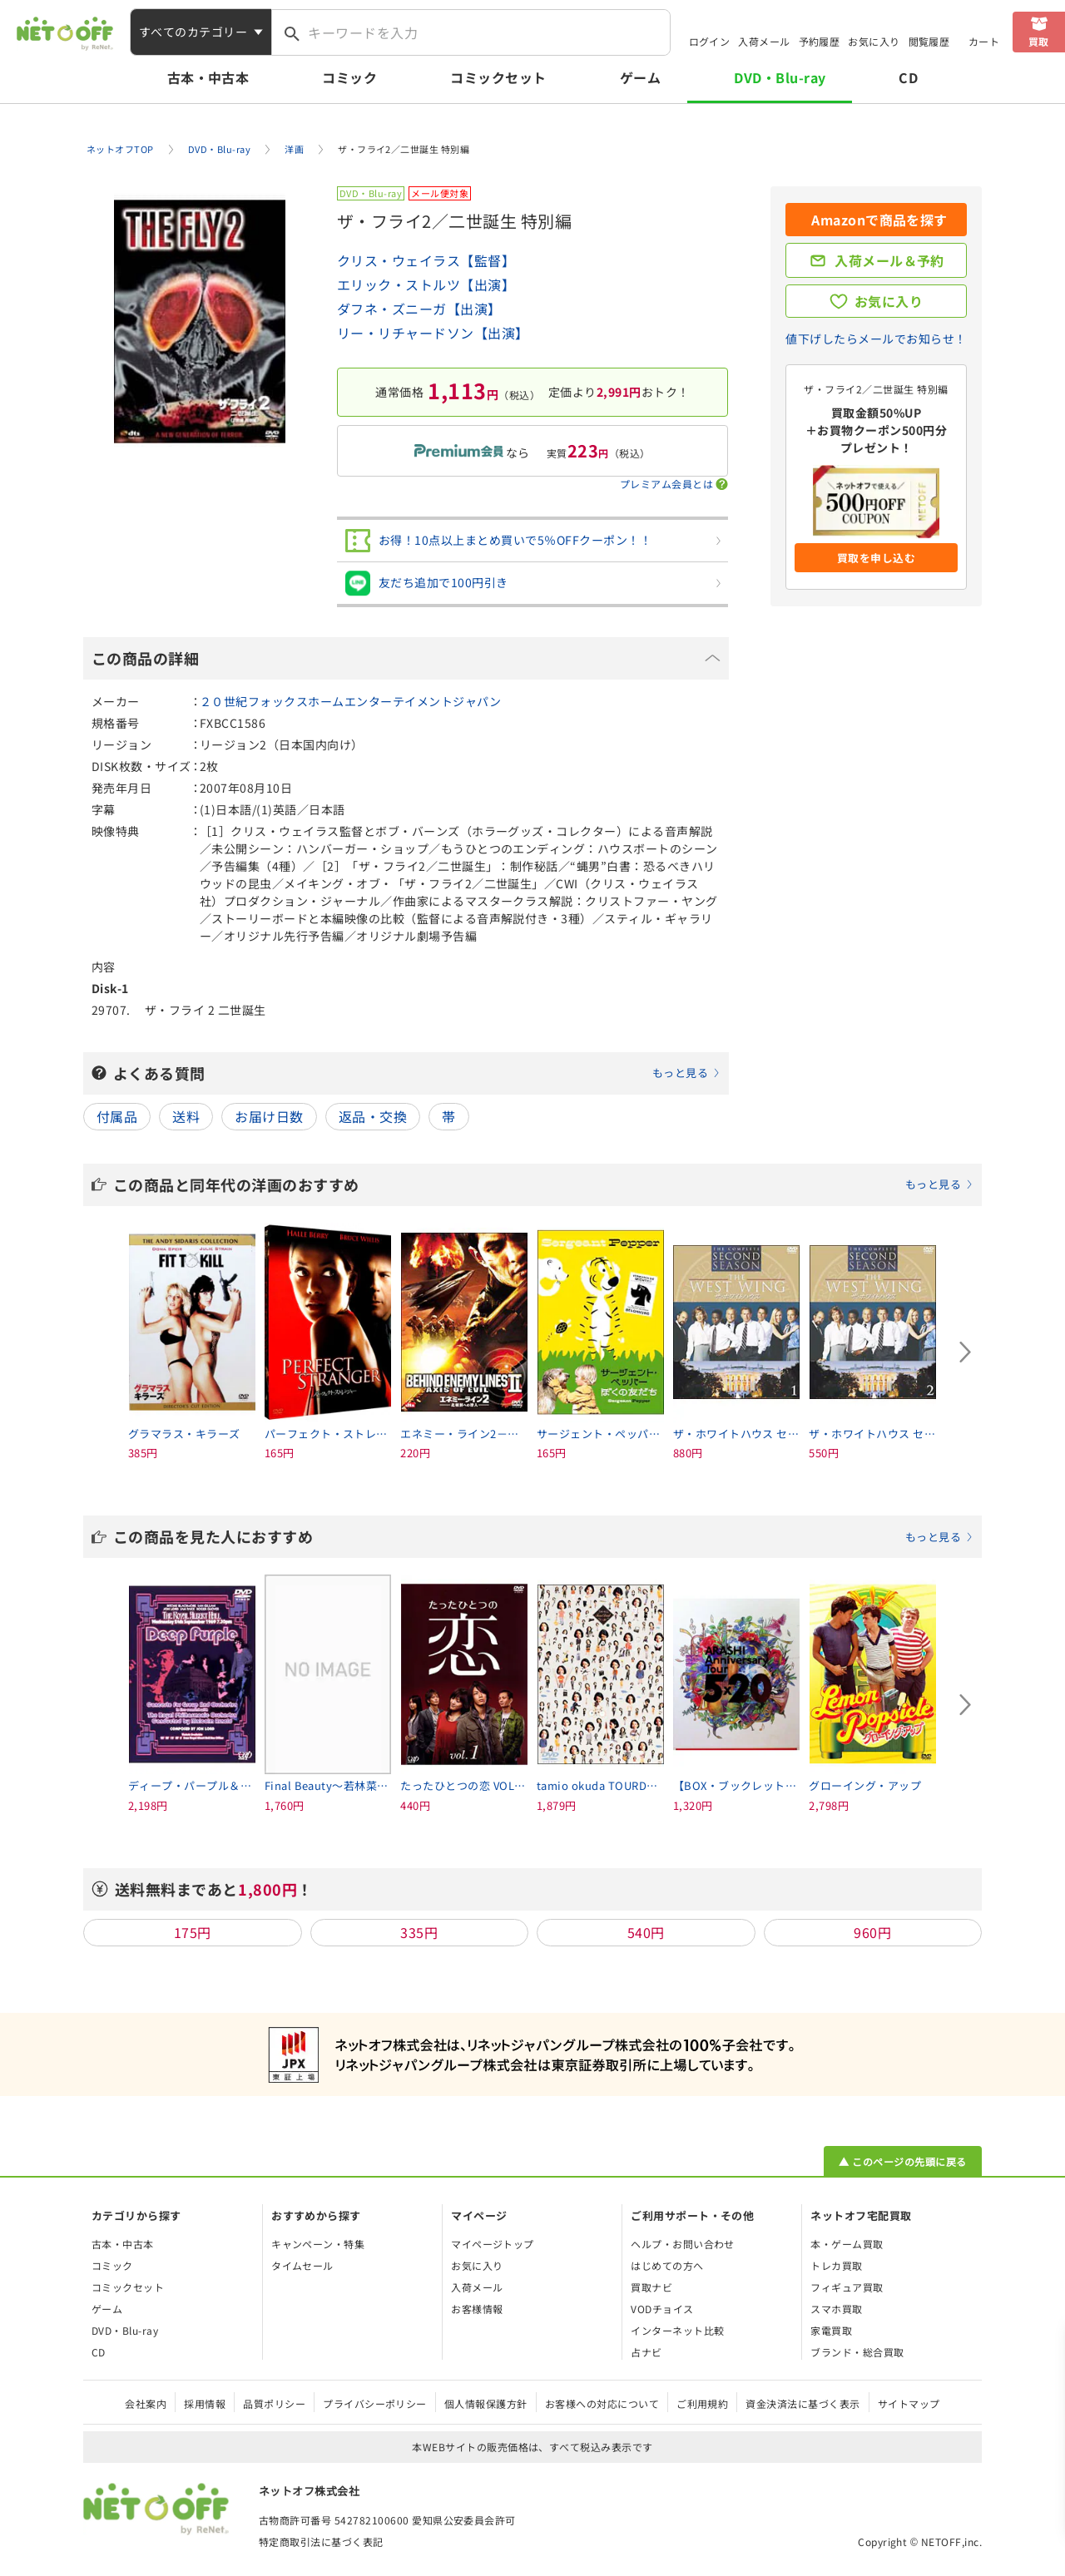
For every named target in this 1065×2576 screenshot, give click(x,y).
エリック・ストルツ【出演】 (426, 284)
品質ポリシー (274, 2403)
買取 (1038, 41)
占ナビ (646, 2352)
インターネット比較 (677, 2330)
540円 (646, 1932)
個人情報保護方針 (486, 2403)
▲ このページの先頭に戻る (902, 2161)
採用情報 (204, 2403)
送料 (186, 1116)
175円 (192, 1932)
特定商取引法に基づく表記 (321, 2541)
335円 (419, 1932)
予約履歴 (819, 41)
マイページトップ (492, 2244)
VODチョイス (662, 2309)
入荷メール (764, 41)
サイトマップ (909, 2403)
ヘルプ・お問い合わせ (683, 2244)
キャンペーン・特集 (317, 2244)
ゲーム (640, 77)
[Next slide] (965, 1352)
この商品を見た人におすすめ (543, 1536)
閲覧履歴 (929, 41)
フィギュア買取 (846, 2287)
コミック (349, 77)
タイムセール (302, 2265)
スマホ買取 (836, 2309)
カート (983, 41)
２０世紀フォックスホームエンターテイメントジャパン (350, 701)
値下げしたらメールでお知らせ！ (875, 338)
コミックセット (498, 77)
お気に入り (873, 41)
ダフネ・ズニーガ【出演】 (419, 309)
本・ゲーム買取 (846, 2244)
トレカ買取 (836, 2265)
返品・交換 (373, 1116)
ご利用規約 (702, 2403)
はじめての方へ (667, 2265)
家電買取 (831, 2330)
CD (908, 77)
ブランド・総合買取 (857, 2352)
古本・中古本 (208, 77)
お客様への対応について (602, 2403)
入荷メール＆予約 (889, 260)
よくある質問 (417, 1073)
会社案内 (145, 2403)
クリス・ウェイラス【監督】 (426, 260)
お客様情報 (477, 2309)
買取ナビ (651, 2287)
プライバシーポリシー (375, 2403)
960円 (872, 1932)
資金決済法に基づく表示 (802, 2403)
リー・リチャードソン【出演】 (433, 333)
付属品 (117, 1116)
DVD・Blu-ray (779, 77)
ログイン (710, 41)
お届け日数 (269, 1116)
